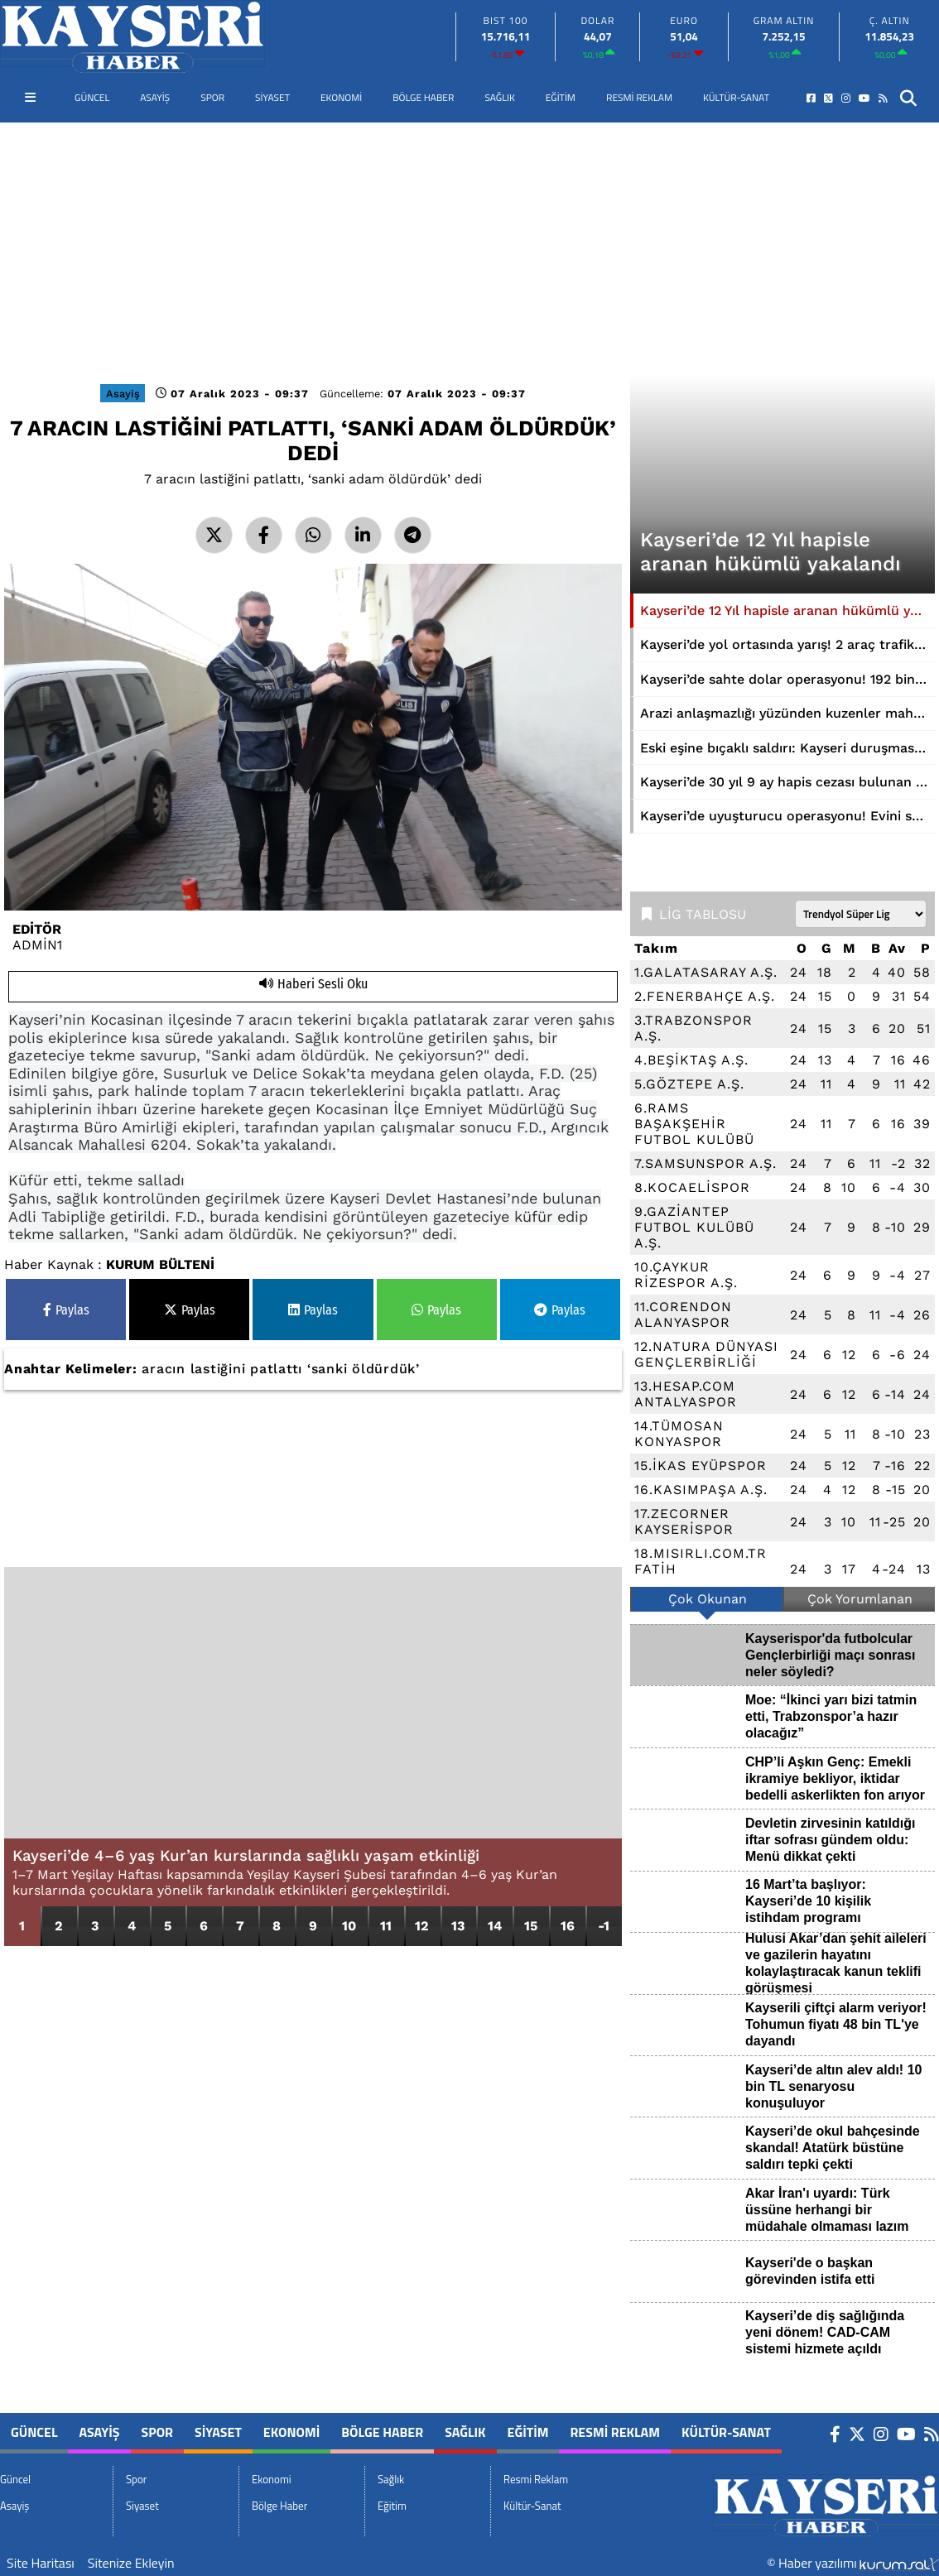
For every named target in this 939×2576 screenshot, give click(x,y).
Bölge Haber (423, 97)
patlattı (276, 1369)
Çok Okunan (707, 1599)
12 (422, 1926)
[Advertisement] (469, 247)
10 (349, 1926)
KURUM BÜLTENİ (160, 1264)
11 (386, 1926)
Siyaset (272, 97)
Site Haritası (41, 2563)
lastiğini (218, 1369)
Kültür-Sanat (736, 97)
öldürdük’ (386, 1369)
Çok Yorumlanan (860, 1599)
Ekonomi (341, 97)
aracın (163, 1369)
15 (530, 1926)
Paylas (66, 1310)
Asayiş (155, 97)
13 (458, 1926)
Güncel (92, 97)
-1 (603, 1926)
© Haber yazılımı (853, 2563)
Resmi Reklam (639, 97)
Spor (212, 97)
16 (568, 1926)
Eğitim (560, 97)
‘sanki (327, 1369)
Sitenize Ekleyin (131, 2563)
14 (495, 1926)
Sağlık (499, 97)
